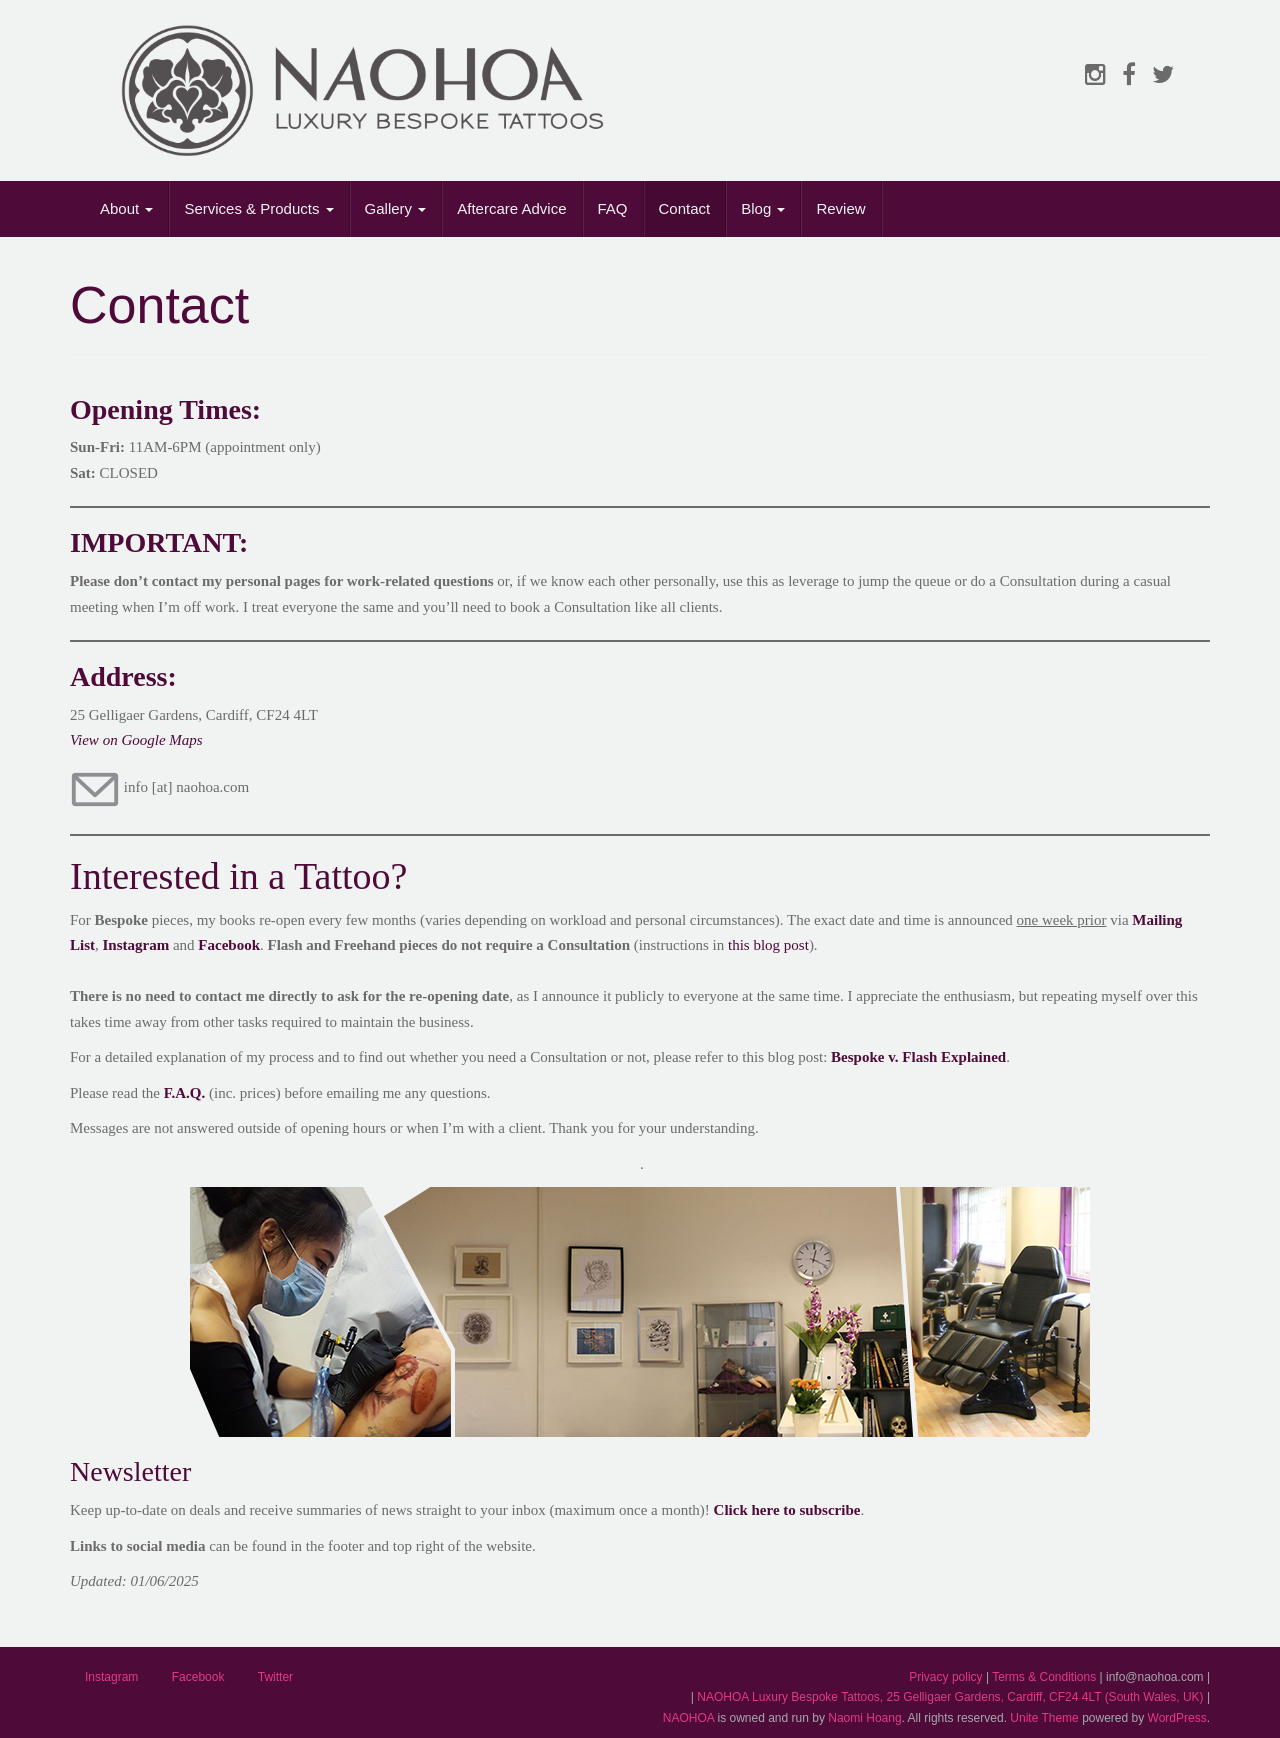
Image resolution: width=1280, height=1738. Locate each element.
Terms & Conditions (1044, 1677)
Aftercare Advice (511, 208)
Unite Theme (1044, 1718)
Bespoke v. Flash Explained (918, 1057)
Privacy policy (945, 1677)
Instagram (111, 1677)
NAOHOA (688, 1718)
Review (840, 208)
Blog (763, 208)
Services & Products (258, 208)
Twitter (275, 1677)
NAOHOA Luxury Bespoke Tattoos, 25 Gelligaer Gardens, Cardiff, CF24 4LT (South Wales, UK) (950, 1697)
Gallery (396, 208)
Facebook (229, 945)
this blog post (768, 945)
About (126, 208)
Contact (685, 208)
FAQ (613, 208)
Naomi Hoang (864, 1718)
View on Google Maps (136, 740)
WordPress (1177, 1718)
